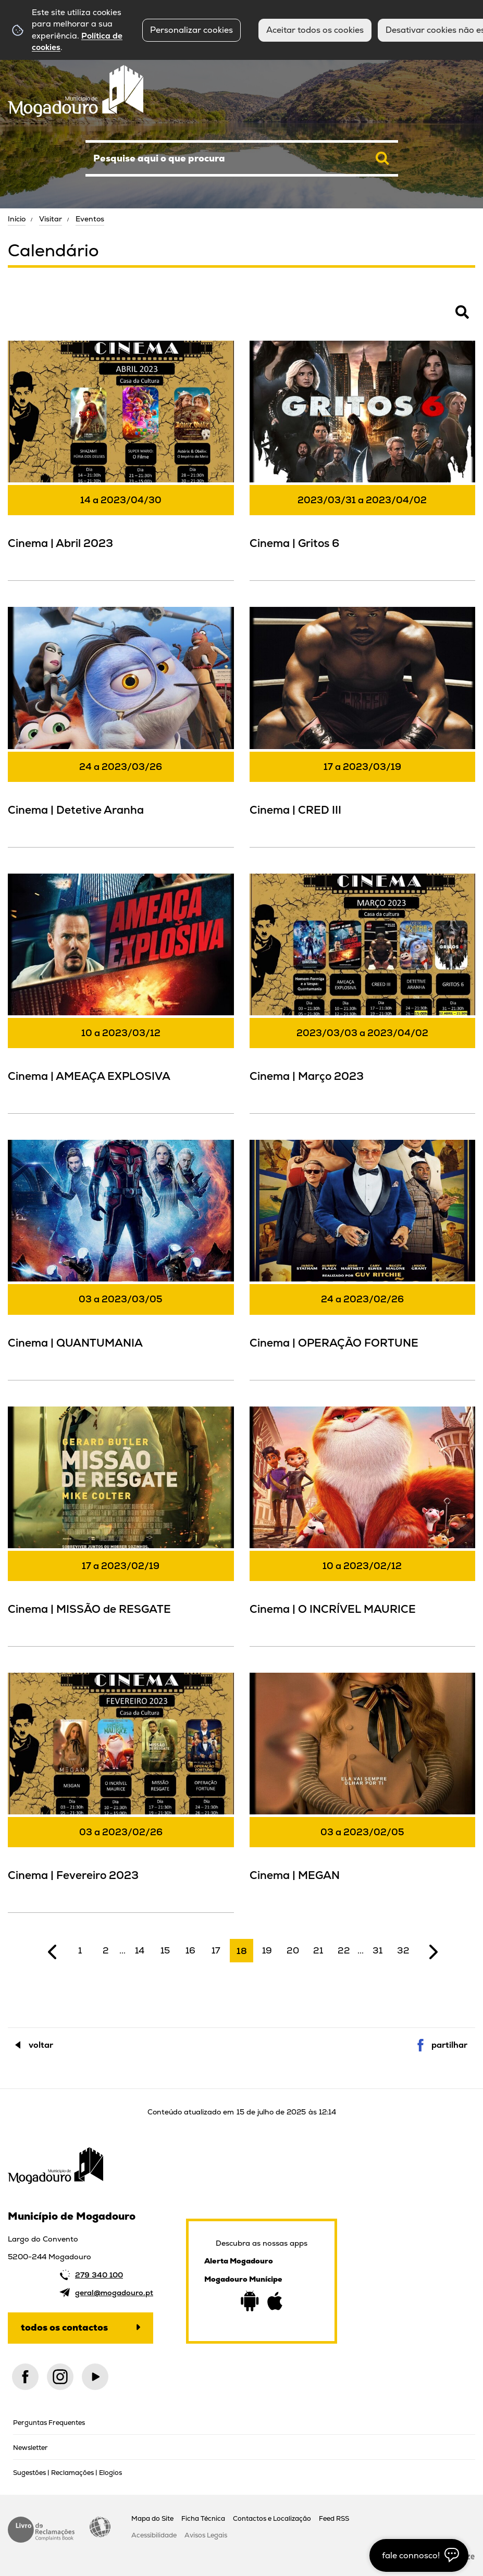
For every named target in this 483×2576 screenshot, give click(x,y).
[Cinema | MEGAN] (363, 1791)
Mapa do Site (152, 2518)
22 (344, 1950)
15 (165, 1950)
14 (139, 1950)
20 (293, 1950)
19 (267, 1950)
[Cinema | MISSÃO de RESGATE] (121, 1525)
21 (318, 1950)
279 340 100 (99, 2275)
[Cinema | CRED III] (363, 725)
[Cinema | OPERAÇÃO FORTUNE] (363, 1258)
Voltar (41, 2044)
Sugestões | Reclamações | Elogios (67, 2472)
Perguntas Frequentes (49, 2422)
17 (216, 1950)
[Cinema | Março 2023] (363, 992)
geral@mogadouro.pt (114, 2292)
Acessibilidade (100, 2527)
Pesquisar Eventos (42, 317)
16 (190, 1950)
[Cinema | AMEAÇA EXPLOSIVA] (121, 992)
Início (17, 218)
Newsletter (30, 2447)
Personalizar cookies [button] (191, 29)
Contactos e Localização (272, 2518)
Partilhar (449, 2044)
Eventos (90, 218)
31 (377, 1950)
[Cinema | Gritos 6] (363, 459)
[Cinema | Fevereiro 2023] (121, 1791)
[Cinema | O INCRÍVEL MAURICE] (363, 1525)
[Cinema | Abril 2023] (121, 459)
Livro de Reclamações (41, 2530)
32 (403, 1950)
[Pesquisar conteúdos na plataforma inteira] (382, 158)
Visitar (50, 218)
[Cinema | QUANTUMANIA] (121, 1258)
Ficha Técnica (203, 2518)
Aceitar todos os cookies (315, 29)
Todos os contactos (64, 2327)
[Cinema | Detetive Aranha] (121, 725)
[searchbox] (241, 158)
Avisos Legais (205, 2535)
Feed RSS (334, 2518)
